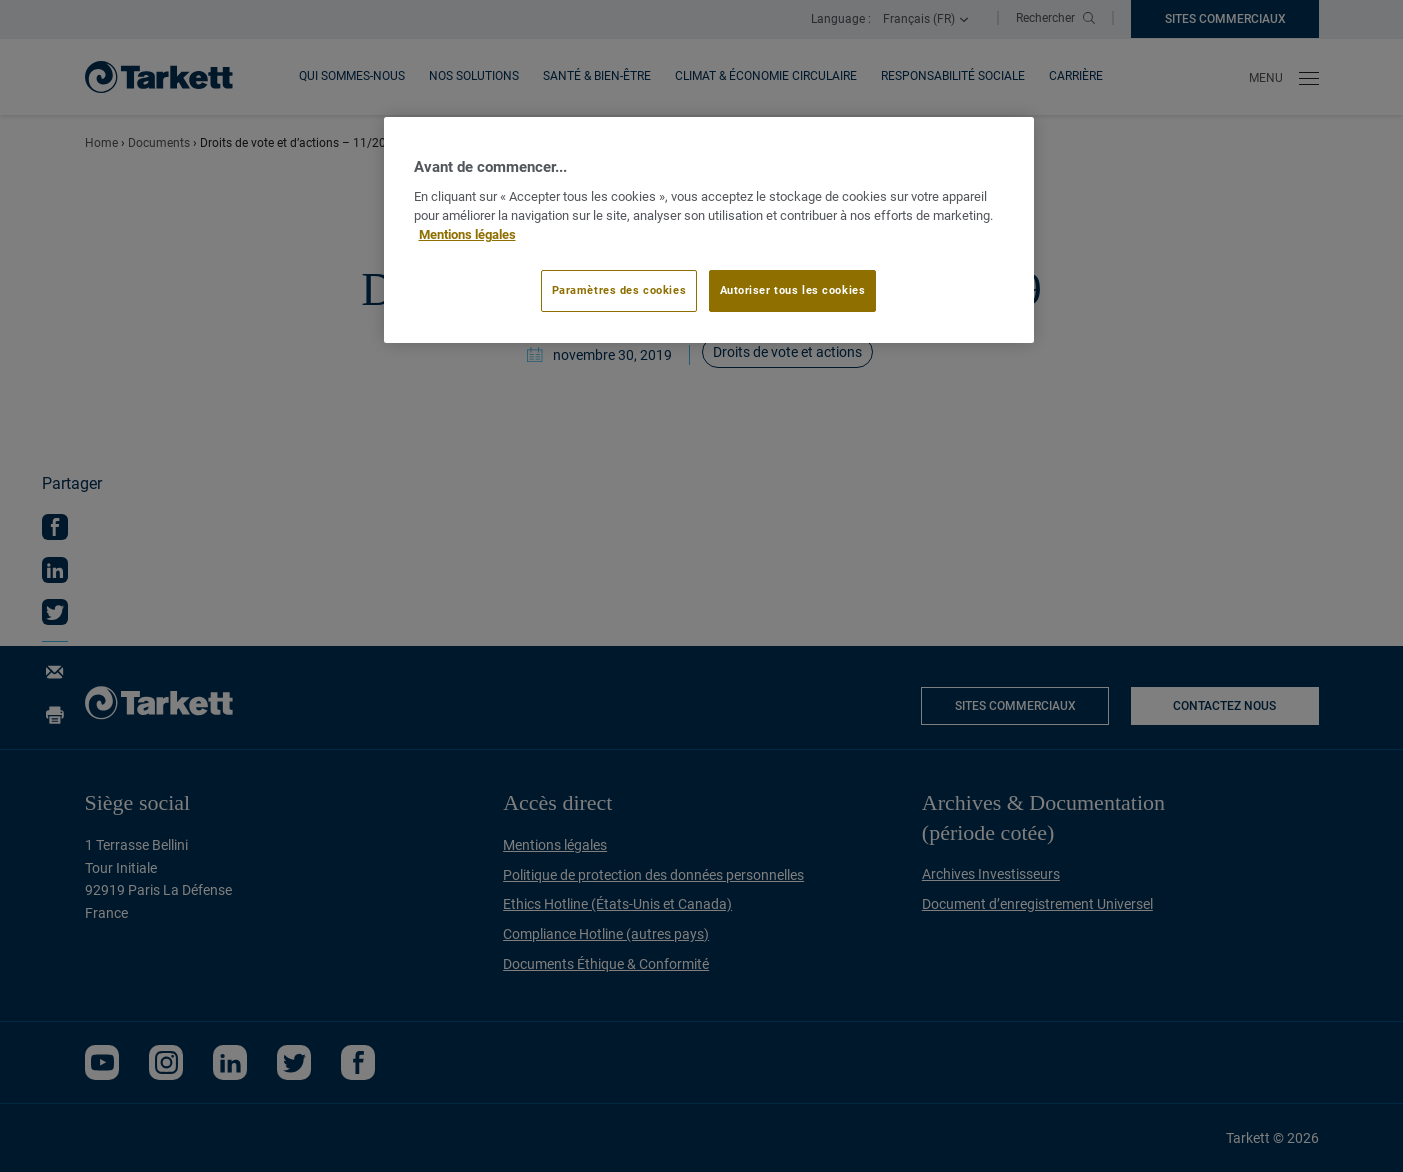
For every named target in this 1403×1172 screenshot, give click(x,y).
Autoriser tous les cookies (793, 290)
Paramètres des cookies (619, 290)
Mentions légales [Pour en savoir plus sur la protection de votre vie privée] (467, 234)
